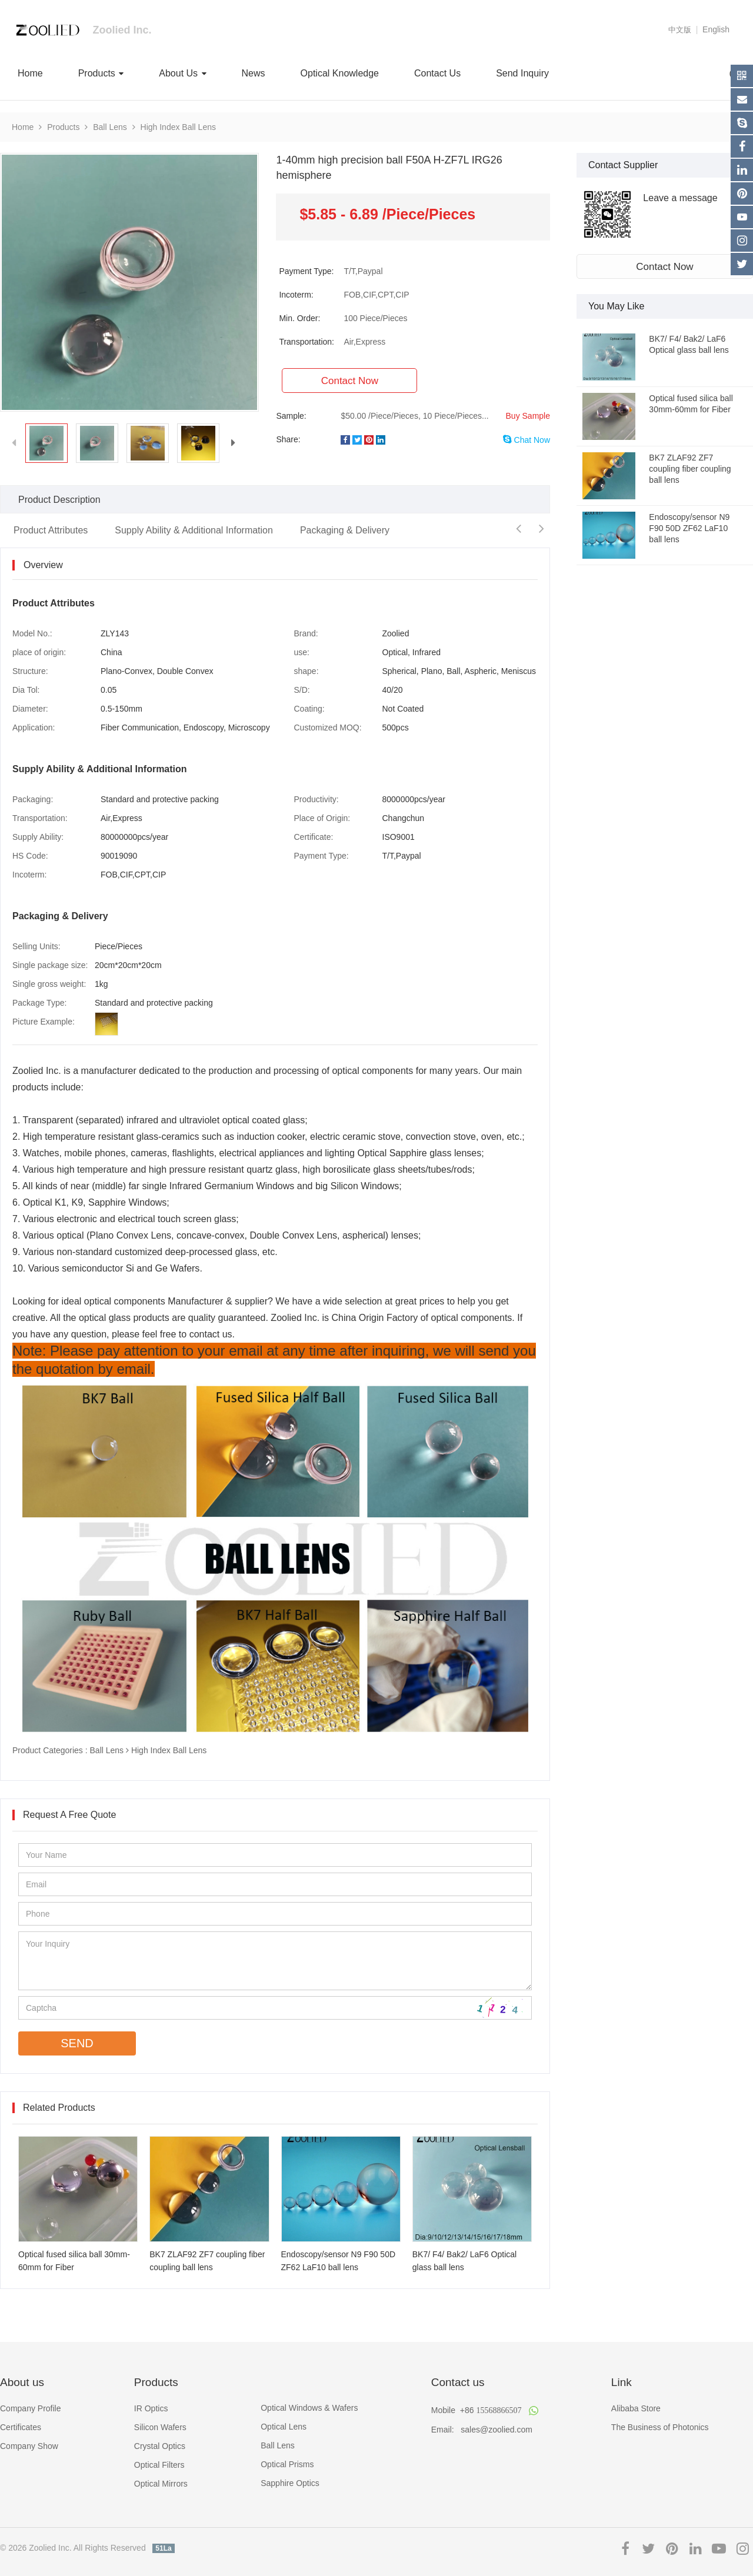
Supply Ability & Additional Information (194, 530)
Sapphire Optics (290, 2483)
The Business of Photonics (660, 2427)
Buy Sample (528, 416)
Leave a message (680, 198)
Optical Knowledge (340, 73)
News (253, 73)
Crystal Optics (159, 2446)
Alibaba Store (636, 2408)
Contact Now (664, 266)
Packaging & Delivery (344, 530)
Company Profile (30, 2408)
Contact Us (437, 73)
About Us (182, 73)
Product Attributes (51, 530)
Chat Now (526, 440)
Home (30, 73)
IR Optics (151, 2408)
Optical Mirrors (161, 2483)
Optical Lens (283, 2426)
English (715, 29)
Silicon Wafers (160, 2427)
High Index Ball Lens (178, 127)
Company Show (29, 2446)
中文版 (679, 29)
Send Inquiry (522, 73)
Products (101, 73)
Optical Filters (159, 2465)
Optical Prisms (287, 2464)
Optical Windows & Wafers (309, 2408)
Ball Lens (110, 127)
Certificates (20, 2427)
